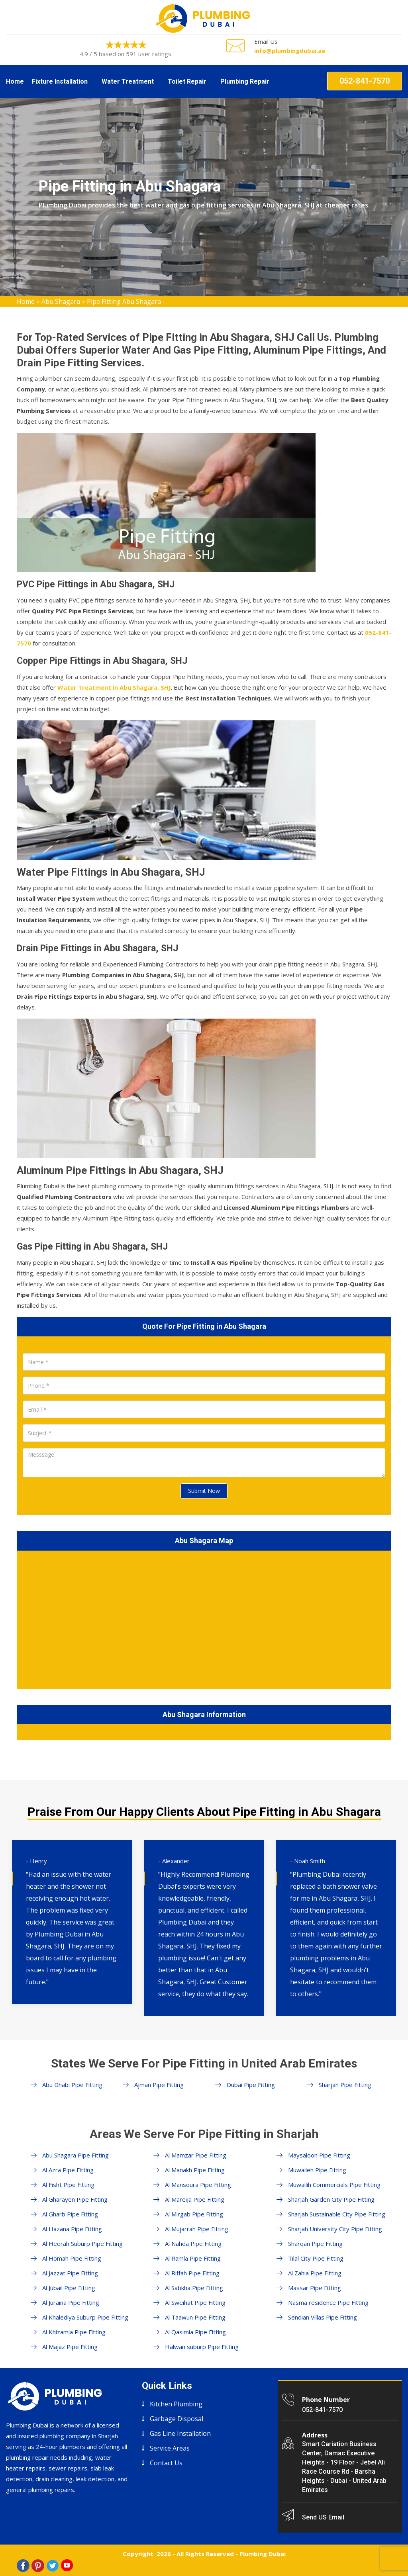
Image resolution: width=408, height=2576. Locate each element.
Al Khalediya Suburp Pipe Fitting (85, 2317)
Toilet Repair (187, 81)
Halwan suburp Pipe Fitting (202, 2347)
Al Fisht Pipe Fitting (68, 2185)
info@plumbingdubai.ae (289, 51)
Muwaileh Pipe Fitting (317, 2170)
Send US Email (323, 2517)
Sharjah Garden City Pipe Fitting (331, 2199)
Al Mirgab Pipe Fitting (194, 2214)
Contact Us (166, 2463)
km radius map (204, 1618)
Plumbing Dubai (262, 2554)
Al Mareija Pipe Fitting (194, 2199)
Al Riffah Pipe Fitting (192, 2273)
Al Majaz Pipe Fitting (70, 2347)
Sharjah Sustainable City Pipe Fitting (336, 2214)
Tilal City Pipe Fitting (315, 2258)
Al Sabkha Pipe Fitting (194, 2288)
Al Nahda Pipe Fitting (193, 2243)
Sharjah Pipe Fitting (345, 2085)
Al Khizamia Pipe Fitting (74, 2332)
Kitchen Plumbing (176, 2404)
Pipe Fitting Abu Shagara (124, 301)
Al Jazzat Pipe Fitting (70, 2273)
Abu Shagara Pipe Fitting (75, 2155)
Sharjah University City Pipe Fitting (335, 2229)
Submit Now (204, 1490)
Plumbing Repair (244, 81)
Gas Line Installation (180, 2433)
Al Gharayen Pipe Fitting (75, 2199)
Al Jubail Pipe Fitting (68, 2288)
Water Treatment (128, 81)
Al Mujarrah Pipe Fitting (196, 2229)
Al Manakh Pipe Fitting (195, 2170)
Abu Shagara (60, 301)
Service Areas (170, 2448)
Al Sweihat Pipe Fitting (195, 2302)
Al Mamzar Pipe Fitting (195, 2155)
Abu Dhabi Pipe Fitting (72, 2085)
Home (15, 81)
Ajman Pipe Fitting (159, 2085)
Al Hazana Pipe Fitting (72, 2229)
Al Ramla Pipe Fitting (193, 2258)
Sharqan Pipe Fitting (315, 2243)
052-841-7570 (364, 81)
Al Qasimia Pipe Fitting (195, 2332)
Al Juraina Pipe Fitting (70, 2302)
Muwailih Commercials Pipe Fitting (334, 2185)
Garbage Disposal (176, 2418)
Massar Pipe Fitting (314, 2288)
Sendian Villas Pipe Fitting (322, 2317)
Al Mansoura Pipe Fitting (198, 2185)
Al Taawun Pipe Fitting (195, 2317)
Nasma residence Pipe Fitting (328, 2302)
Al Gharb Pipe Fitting (70, 2214)
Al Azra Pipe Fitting (68, 2170)
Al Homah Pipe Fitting (71, 2258)
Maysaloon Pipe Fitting (319, 2155)
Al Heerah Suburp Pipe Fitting (82, 2243)
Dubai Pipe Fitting (251, 2085)
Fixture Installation (60, 81)
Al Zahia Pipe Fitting (314, 2273)
